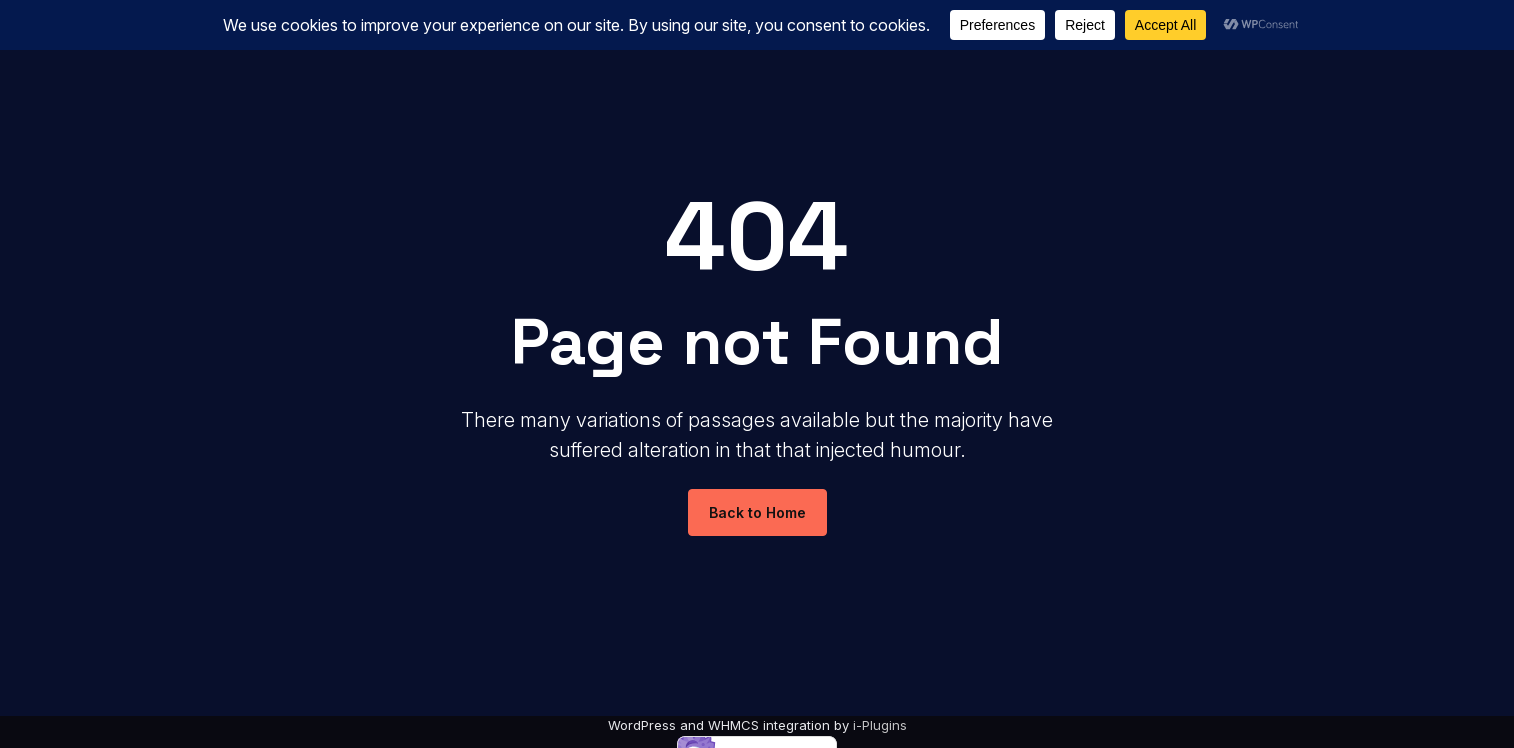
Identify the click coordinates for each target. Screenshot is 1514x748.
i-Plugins (880, 725)
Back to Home (757, 512)
